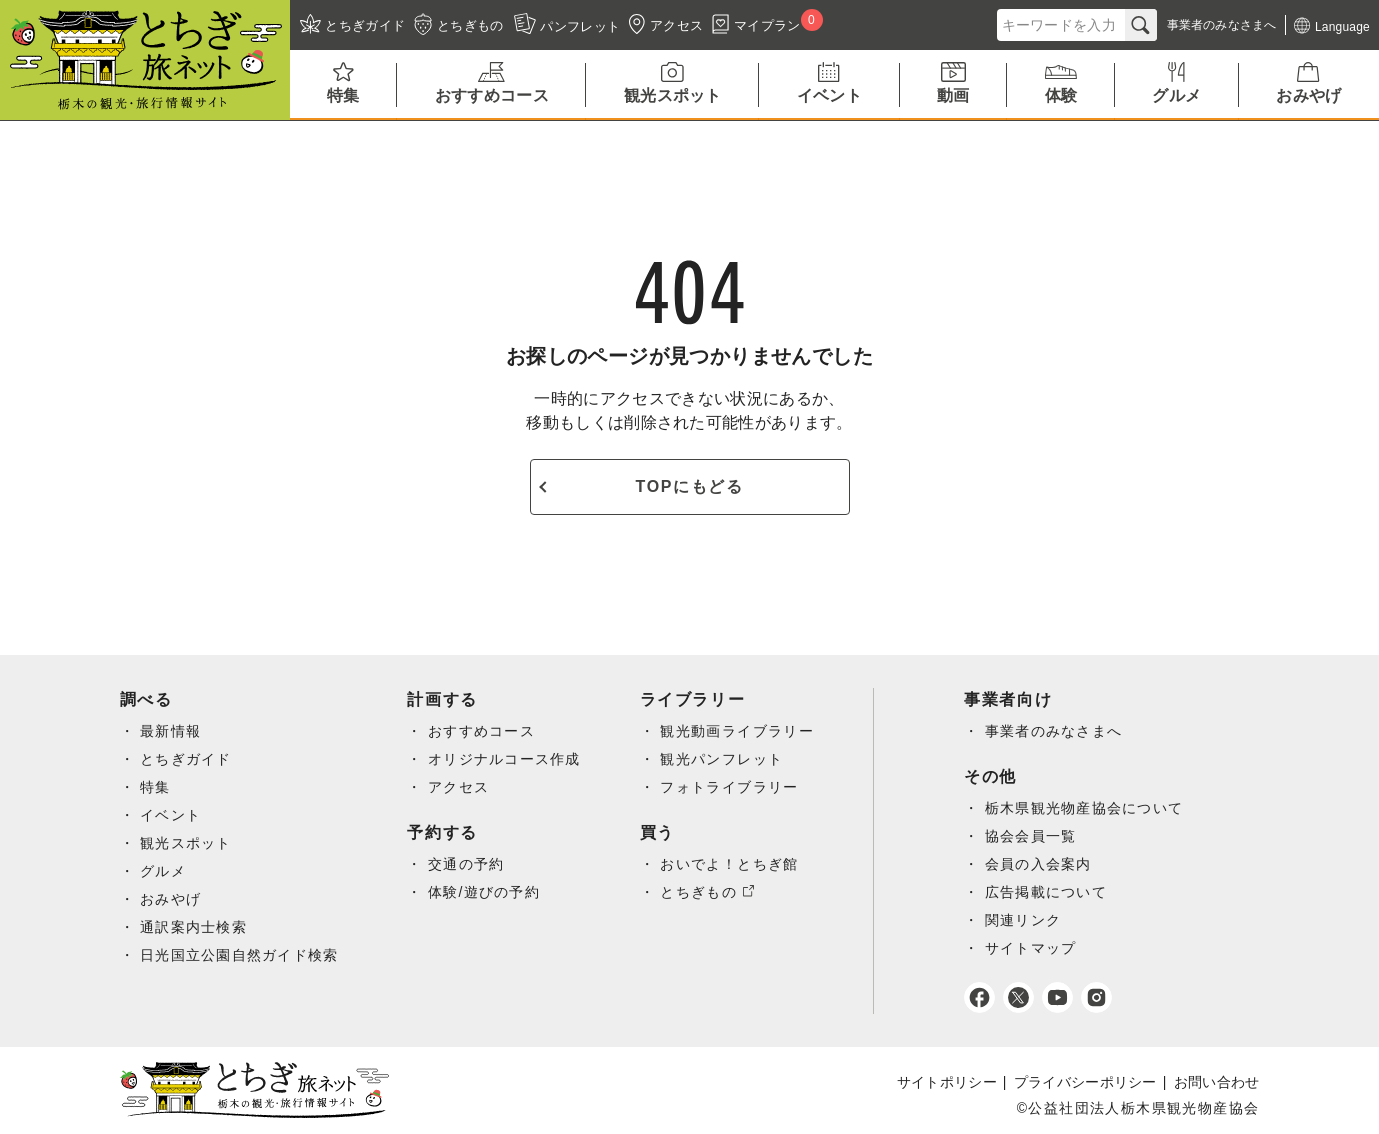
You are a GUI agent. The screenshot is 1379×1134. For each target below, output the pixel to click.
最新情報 (171, 731)
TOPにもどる (690, 486)
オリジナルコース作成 (507, 759)
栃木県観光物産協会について (1089, 808)
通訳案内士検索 (194, 927)
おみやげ (171, 899)
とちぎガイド (186, 759)
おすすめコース (484, 731)
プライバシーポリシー (1085, 1082)
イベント (171, 815)
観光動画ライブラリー (741, 731)
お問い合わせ (1217, 1082)
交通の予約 (468, 864)
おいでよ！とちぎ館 (733, 864)
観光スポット (186, 843)
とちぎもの (702, 892)
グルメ (163, 871)
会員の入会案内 (1043, 864)
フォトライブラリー (733, 787)
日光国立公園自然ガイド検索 (240, 955)
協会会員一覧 (1035, 836)
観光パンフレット (725, 759)
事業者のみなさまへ (1058, 731)
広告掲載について (1050, 892)
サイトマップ (1035, 948)
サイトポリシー (947, 1082)
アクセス (461, 787)
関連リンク (1027, 920)
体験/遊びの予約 (486, 892)
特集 (155, 787)
